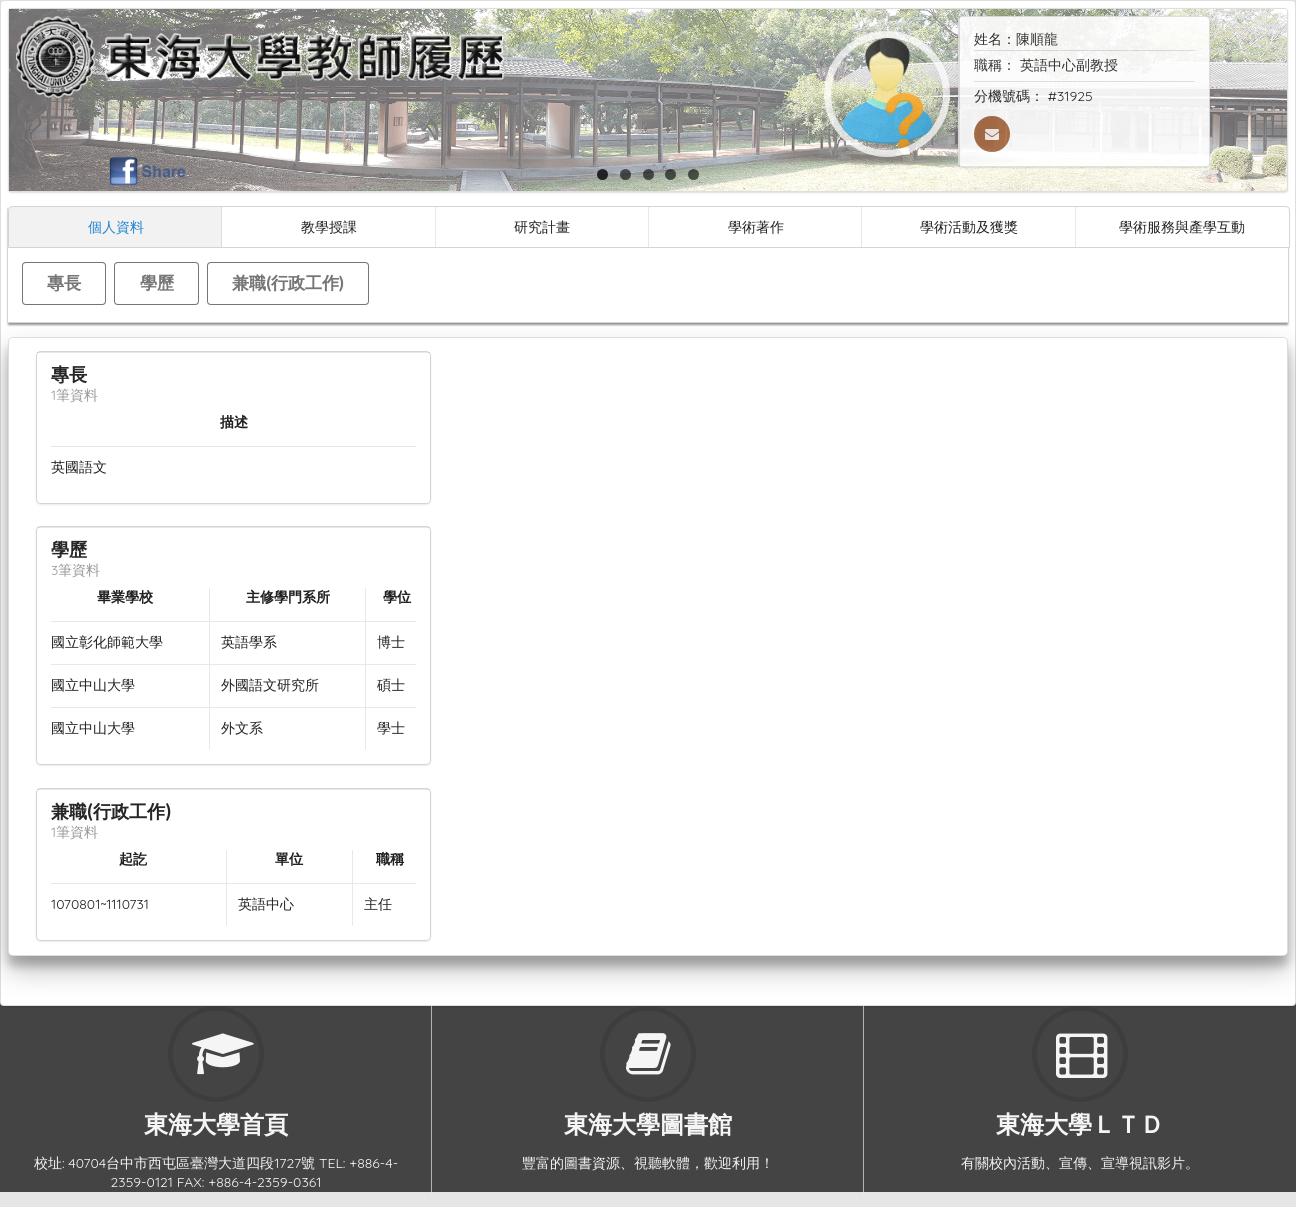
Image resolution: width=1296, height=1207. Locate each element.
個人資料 (116, 226)
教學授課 (329, 226)
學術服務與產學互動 (1182, 226)
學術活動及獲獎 (969, 226)
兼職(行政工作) (288, 282)
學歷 (157, 282)
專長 (64, 282)
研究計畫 (542, 226)
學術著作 (756, 226)
